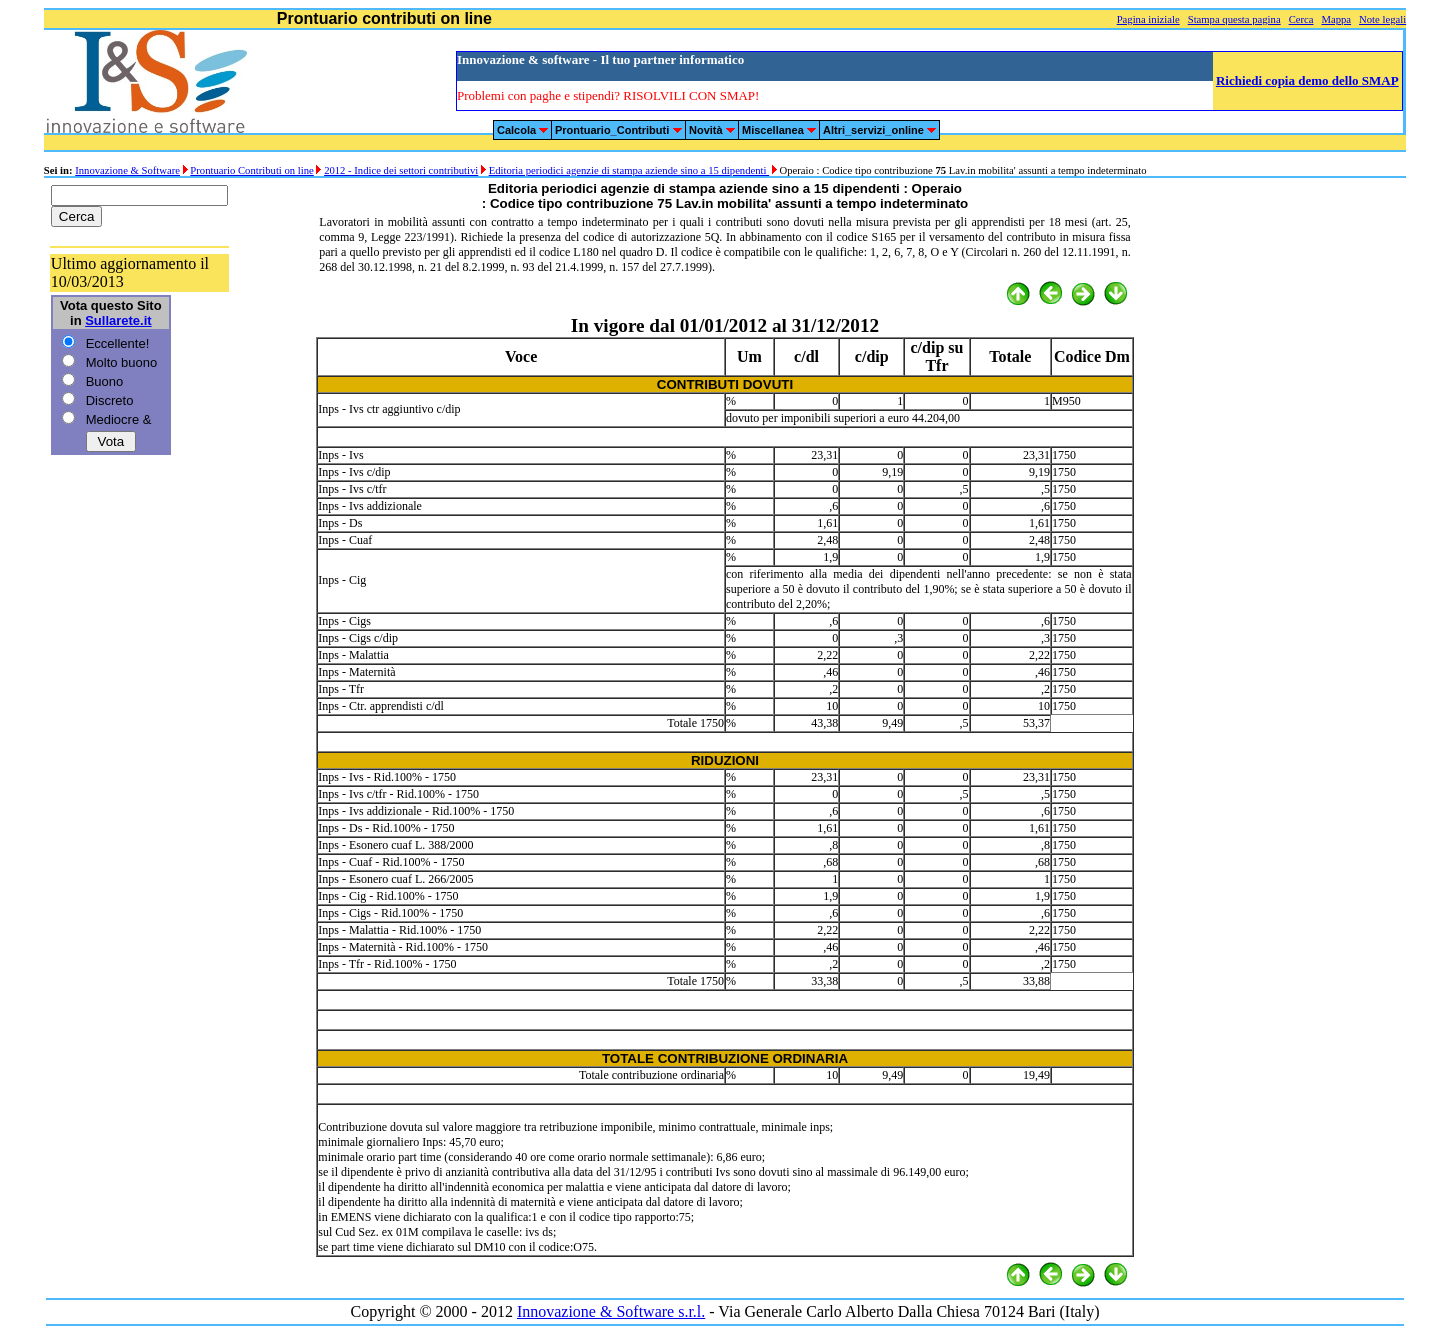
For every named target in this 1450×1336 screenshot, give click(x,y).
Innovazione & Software (127, 170)
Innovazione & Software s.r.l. (611, 1311)
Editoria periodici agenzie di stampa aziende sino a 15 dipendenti (629, 170)
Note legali (1382, 19)
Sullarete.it (118, 320)
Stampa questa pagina (1234, 19)
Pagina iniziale (1148, 19)
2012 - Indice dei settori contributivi (401, 170)
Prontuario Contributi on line (251, 170)
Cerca (1301, 19)
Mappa (1336, 19)
